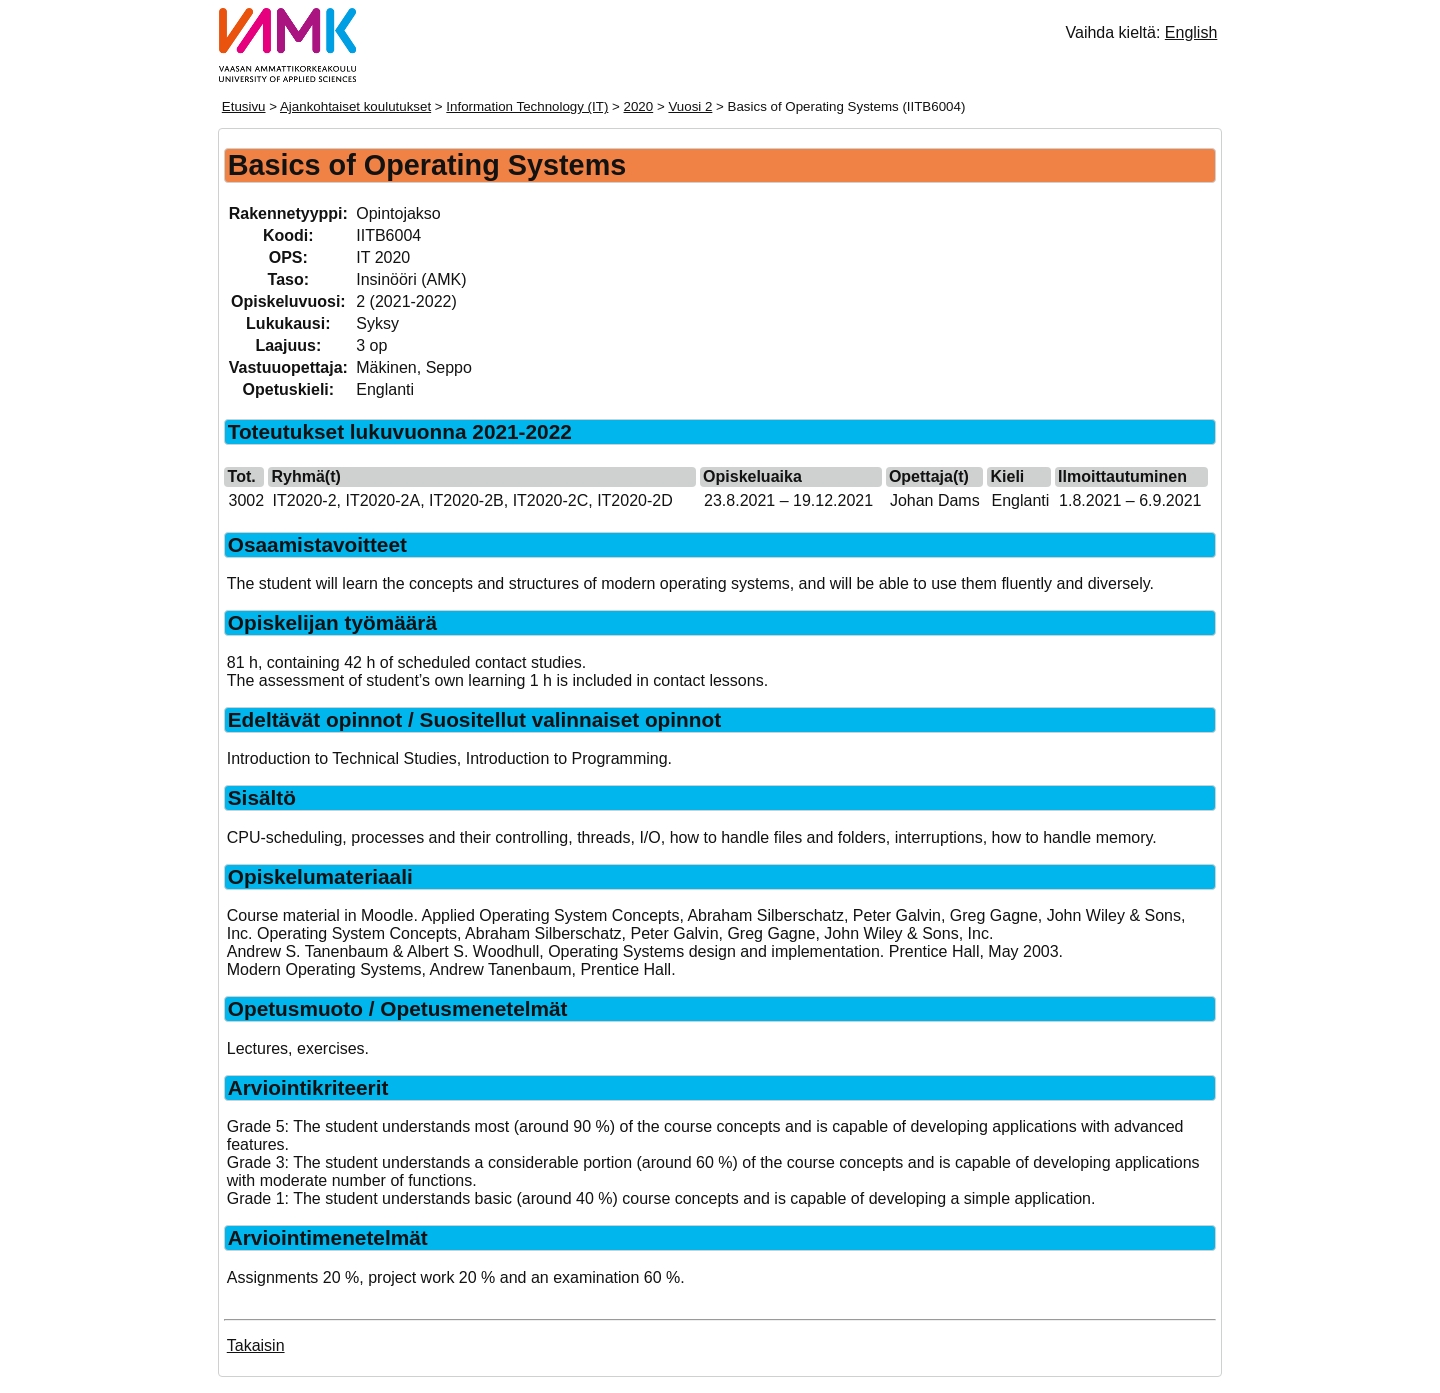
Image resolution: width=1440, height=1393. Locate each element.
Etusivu (244, 106)
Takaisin (256, 1345)
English (1191, 32)
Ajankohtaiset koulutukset (355, 106)
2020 (639, 106)
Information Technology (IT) (527, 106)
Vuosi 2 (690, 106)
